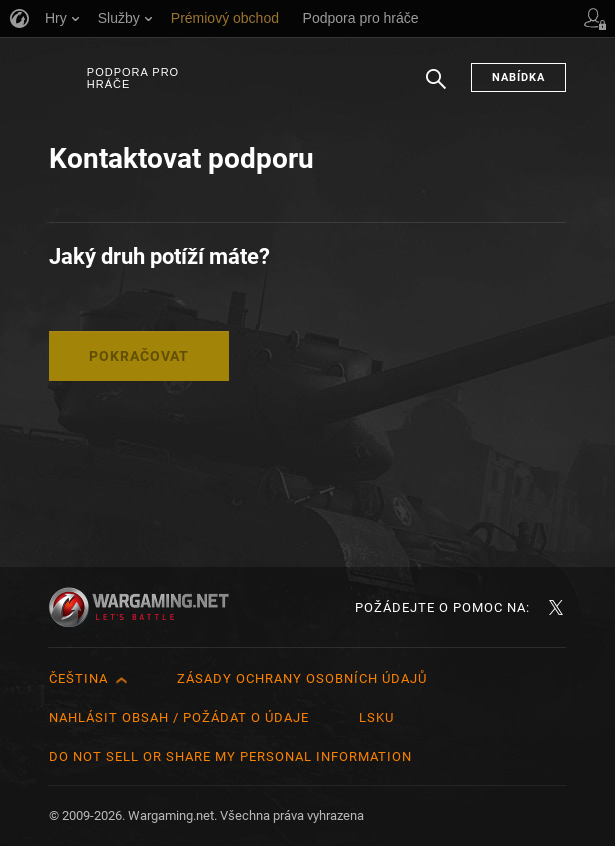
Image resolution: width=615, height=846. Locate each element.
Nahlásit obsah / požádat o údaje (179, 717)
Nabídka (518, 77)
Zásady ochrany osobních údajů (302, 678)
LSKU (376, 717)
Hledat (436, 89)
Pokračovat (139, 356)
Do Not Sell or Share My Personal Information (230, 756)
